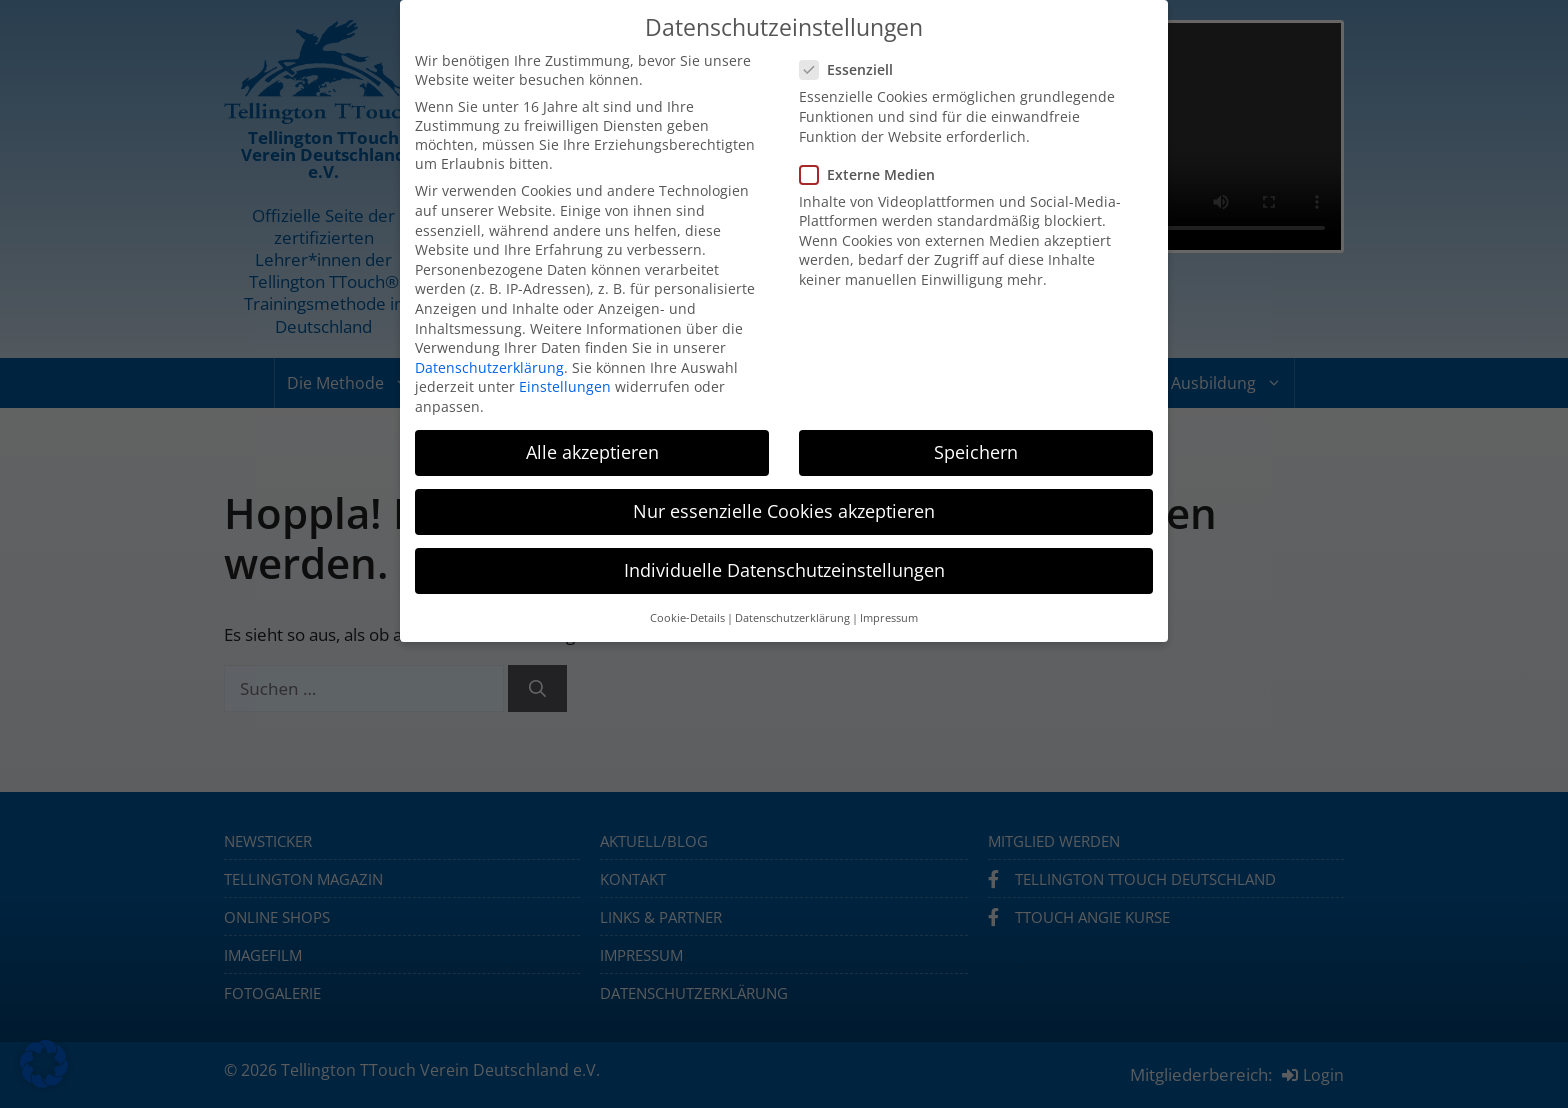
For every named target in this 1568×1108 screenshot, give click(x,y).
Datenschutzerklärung (489, 367)
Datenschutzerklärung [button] (792, 618)
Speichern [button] (976, 452)
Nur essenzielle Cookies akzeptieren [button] (784, 511)
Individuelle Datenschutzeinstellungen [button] (784, 570)
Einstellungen (565, 386)
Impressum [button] (889, 618)
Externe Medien (873, 174)
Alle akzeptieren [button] (592, 452)
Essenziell (852, 69)
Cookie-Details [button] (687, 618)
